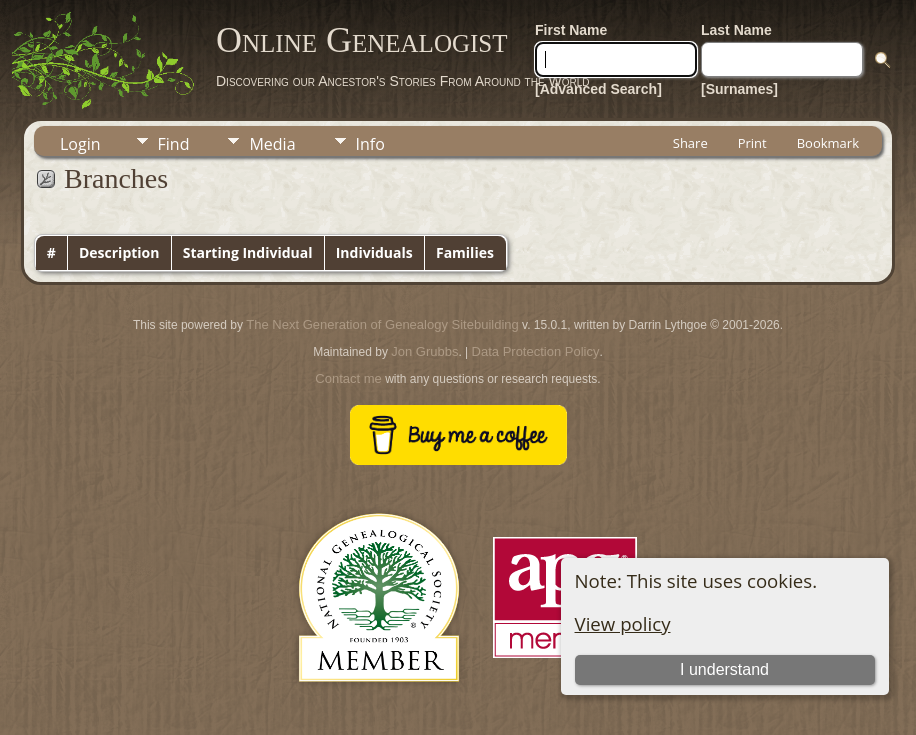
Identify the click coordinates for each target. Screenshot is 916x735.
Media (272, 144)
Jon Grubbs (424, 351)
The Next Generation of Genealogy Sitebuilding (382, 324)
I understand (724, 669)
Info (370, 144)
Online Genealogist (362, 40)
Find (174, 144)
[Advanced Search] (598, 89)
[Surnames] (739, 89)
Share (690, 143)
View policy (623, 623)
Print (752, 143)
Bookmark (828, 143)
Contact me (348, 378)
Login (80, 144)
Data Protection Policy (536, 351)
